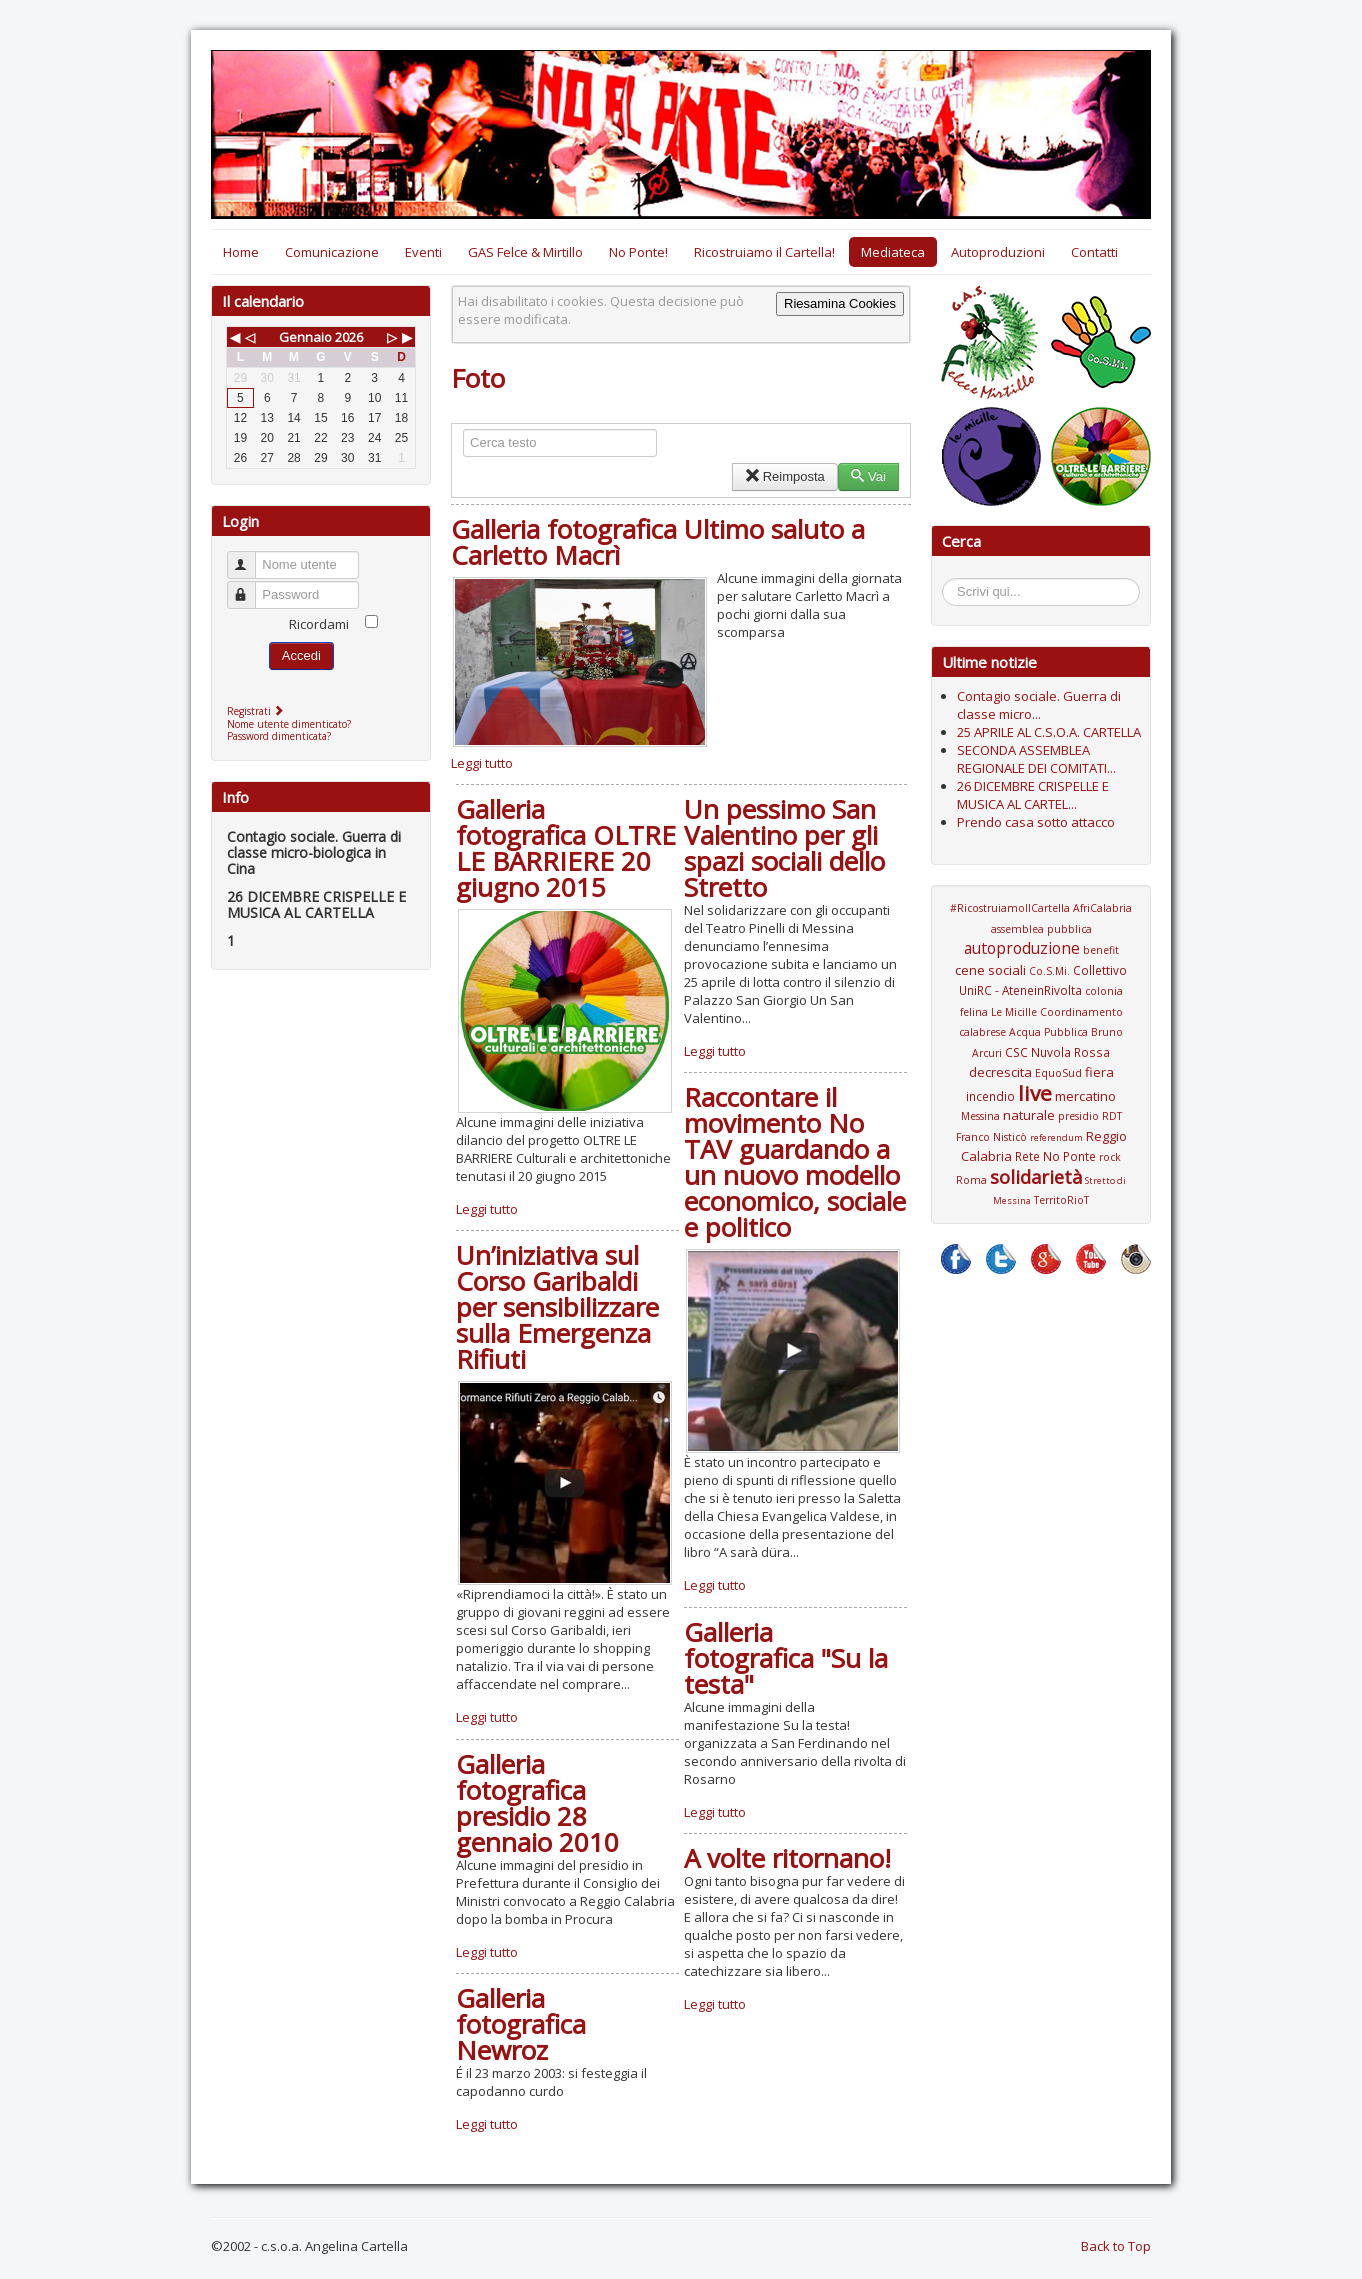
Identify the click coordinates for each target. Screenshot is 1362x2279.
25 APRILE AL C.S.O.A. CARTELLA (1049, 732)
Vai (868, 476)
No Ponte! (638, 252)
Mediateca (893, 252)
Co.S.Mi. (1049, 971)
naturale (1029, 1115)
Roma (971, 1180)
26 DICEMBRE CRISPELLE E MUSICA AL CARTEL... (1033, 795)
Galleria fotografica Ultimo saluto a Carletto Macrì (658, 542)
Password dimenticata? (279, 736)
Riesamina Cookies (840, 303)
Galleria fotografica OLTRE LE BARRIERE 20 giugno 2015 (566, 848)
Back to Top (1116, 2246)
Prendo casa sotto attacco (1036, 822)
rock (1110, 1157)
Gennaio (305, 337)
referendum (1056, 1137)
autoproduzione (1022, 948)
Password (250, 586)
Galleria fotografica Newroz (521, 2024)
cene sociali (990, 970)
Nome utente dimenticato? (289, 724)
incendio (990, 1096)
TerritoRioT (1061, 1200)
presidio (1078, 1116)
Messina (980, 1116)
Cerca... (952, 581)
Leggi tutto (482, 763)
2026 (349, 337)
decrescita (1000, 1072)
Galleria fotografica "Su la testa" (786, 1658)
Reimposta (784, 476)
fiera (1099, 1072)
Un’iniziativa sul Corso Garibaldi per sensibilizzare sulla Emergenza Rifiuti (557, 1307)
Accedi (301, 655)
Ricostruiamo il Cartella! (764, 252)
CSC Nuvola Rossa (1057, 1052)
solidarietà (1036, 1177)
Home (241, 252)
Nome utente (250, 556)
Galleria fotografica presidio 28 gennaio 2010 (537, 1803)
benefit (1101, 950)
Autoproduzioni (998, 252)
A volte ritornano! (787, 1858)
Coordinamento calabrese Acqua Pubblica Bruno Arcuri (1041, 1032)
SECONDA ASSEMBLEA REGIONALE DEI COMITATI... (1036, 759)
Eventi (423, 252)
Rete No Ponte (1055, 1156)
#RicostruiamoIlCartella (1010, 908)
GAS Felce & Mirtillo (525, 252)
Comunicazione (332, 252)
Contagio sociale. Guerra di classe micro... (1039, 705)
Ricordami (319, 624)
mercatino (1085, 1096)
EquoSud (1058, 1073)
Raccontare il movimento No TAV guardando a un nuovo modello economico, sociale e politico (795, 1162)
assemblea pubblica (1041, 929)
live (1035, 1093)
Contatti (1094, 252)
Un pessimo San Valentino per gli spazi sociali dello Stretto (784, 848)
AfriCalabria (1102, 908)
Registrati (257, 711)
